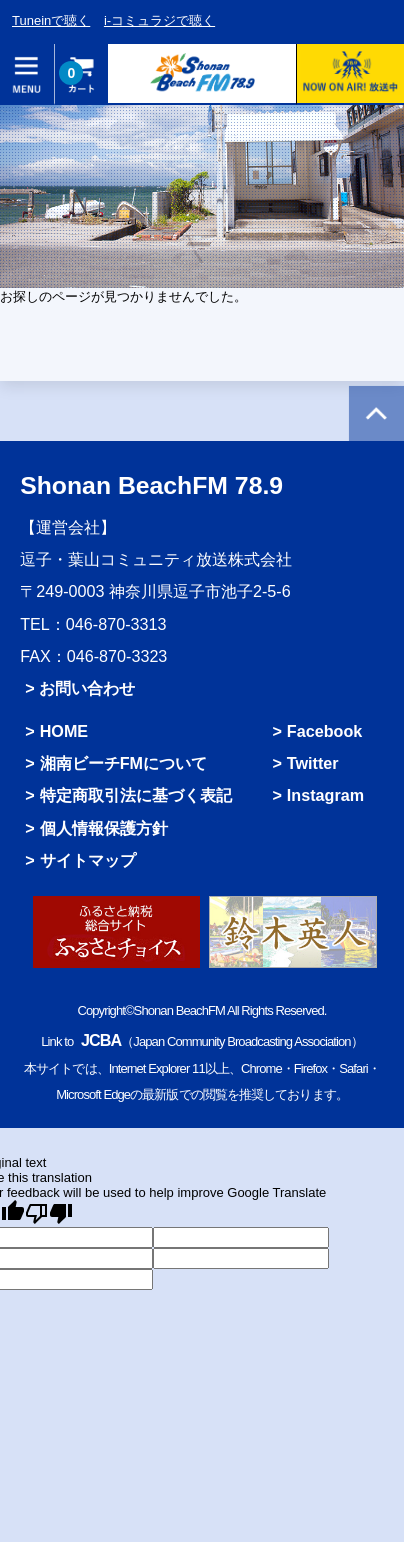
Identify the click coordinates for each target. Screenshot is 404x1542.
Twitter (313, 763)
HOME (64, 731)
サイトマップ (88, 860)
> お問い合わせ (80, 688)
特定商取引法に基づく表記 (136, 795)
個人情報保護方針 (104, 828)
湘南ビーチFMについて (123, 763)
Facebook (324, 731)
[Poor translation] (49, 1213)
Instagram (325, 795)
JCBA (101, 1040)
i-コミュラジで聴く (159, 20)
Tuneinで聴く (51, 20)
